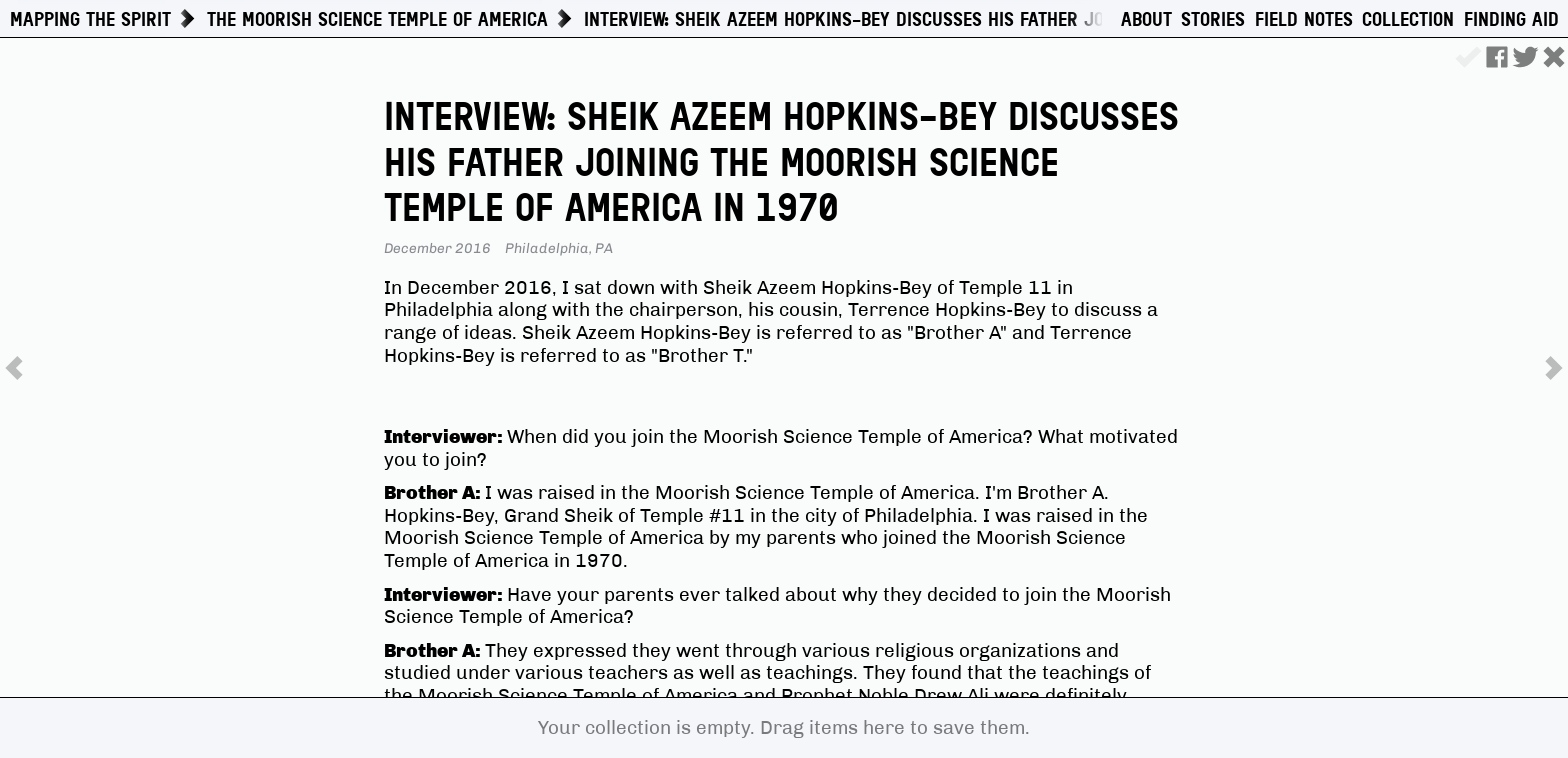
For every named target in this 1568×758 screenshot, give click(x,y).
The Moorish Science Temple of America (377, 19)
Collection (1408, 20)
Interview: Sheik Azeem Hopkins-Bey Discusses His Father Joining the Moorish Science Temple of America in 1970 (1072, 19)
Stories (1213, 20)
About (1146, 20)
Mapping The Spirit (90, 19)
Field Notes (1304, 20)
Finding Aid (1511, 20)
